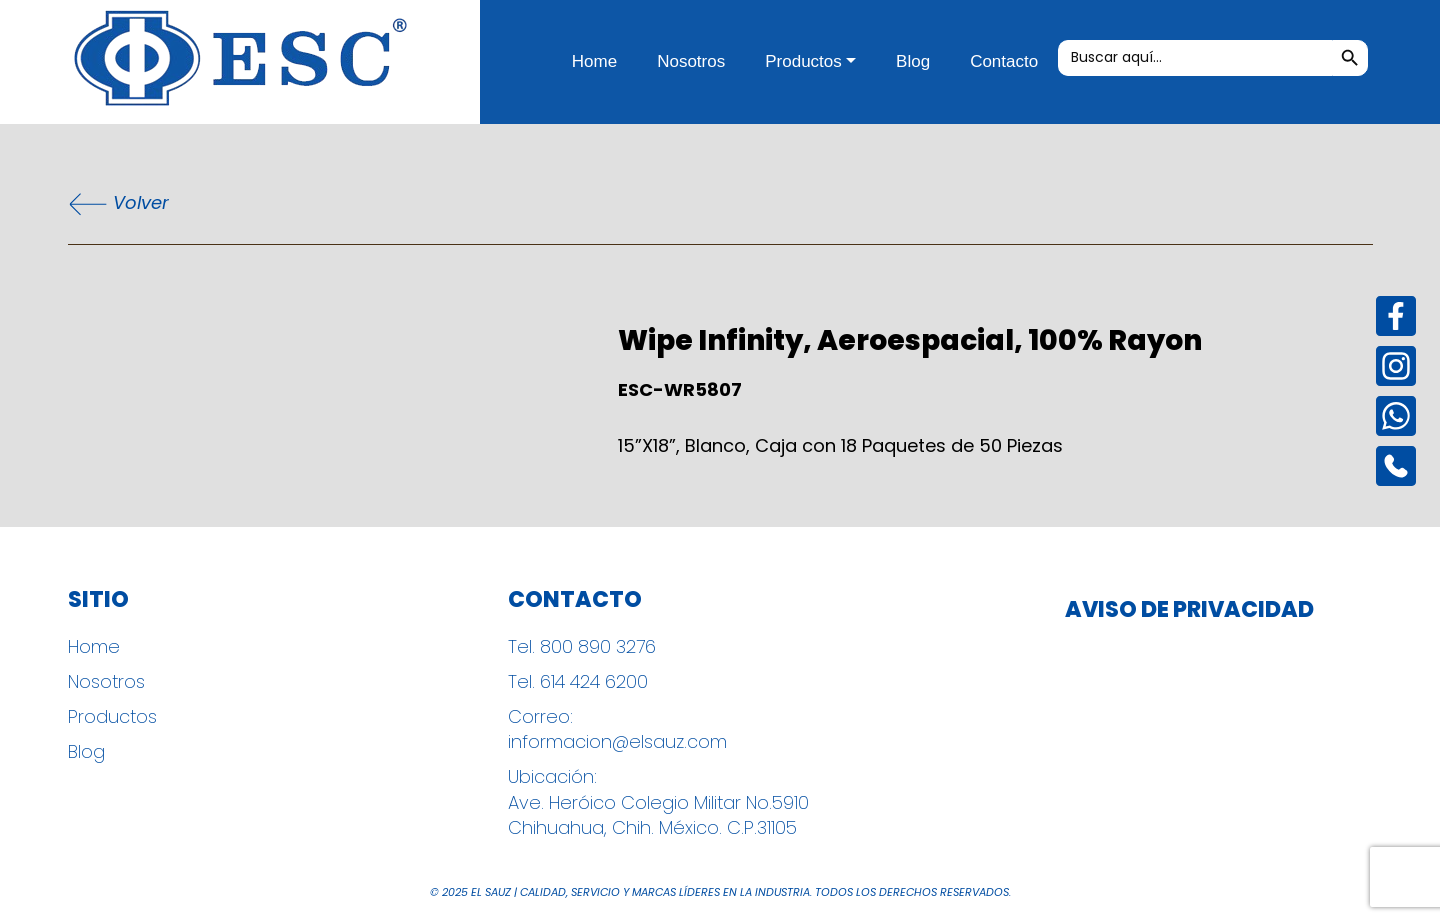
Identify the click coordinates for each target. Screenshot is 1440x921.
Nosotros (691, 61)
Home (594, 61)
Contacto (1004, 61)
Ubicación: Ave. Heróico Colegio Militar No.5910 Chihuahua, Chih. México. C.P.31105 (658, 801)
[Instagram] (1396, 366)
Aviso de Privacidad (1189, 610)
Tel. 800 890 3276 (582, 646)
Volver (118, 204)
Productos (803, 61)
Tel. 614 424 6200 (578, 681)
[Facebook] (1396, 316)
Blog (913, 61)
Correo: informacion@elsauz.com (617, 729)
